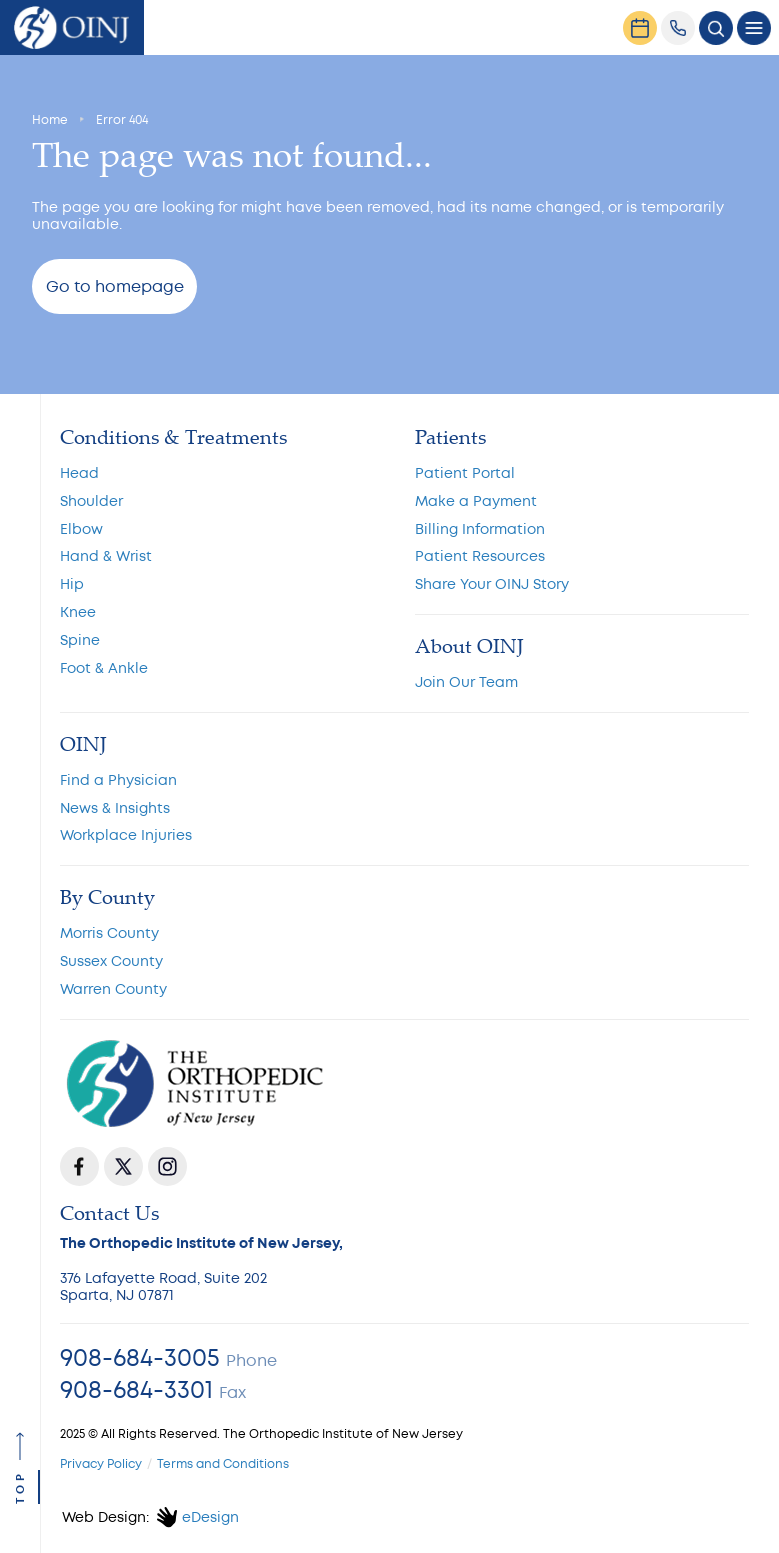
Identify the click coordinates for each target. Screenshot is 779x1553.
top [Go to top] (21, 1487)
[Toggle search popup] (716, 28)
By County (107, 897)
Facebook (79, 1166)
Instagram (167, 1166)
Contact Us (109, 1213)
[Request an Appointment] (640, 28)
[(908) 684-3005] (678, 28)
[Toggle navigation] (754, 28)
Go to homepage (115, 287)
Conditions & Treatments (173, 437)
